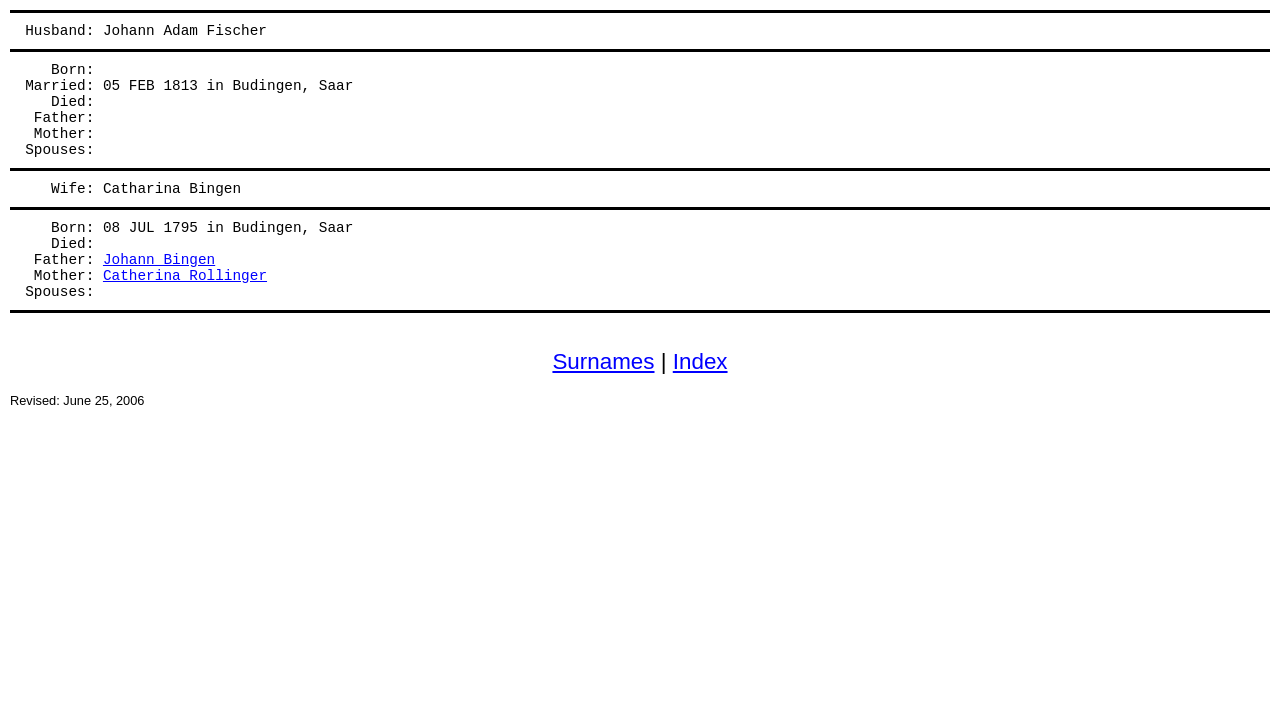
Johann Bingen (159, 260)
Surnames (603, 361)
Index (700, 361)
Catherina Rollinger (185, 276)
